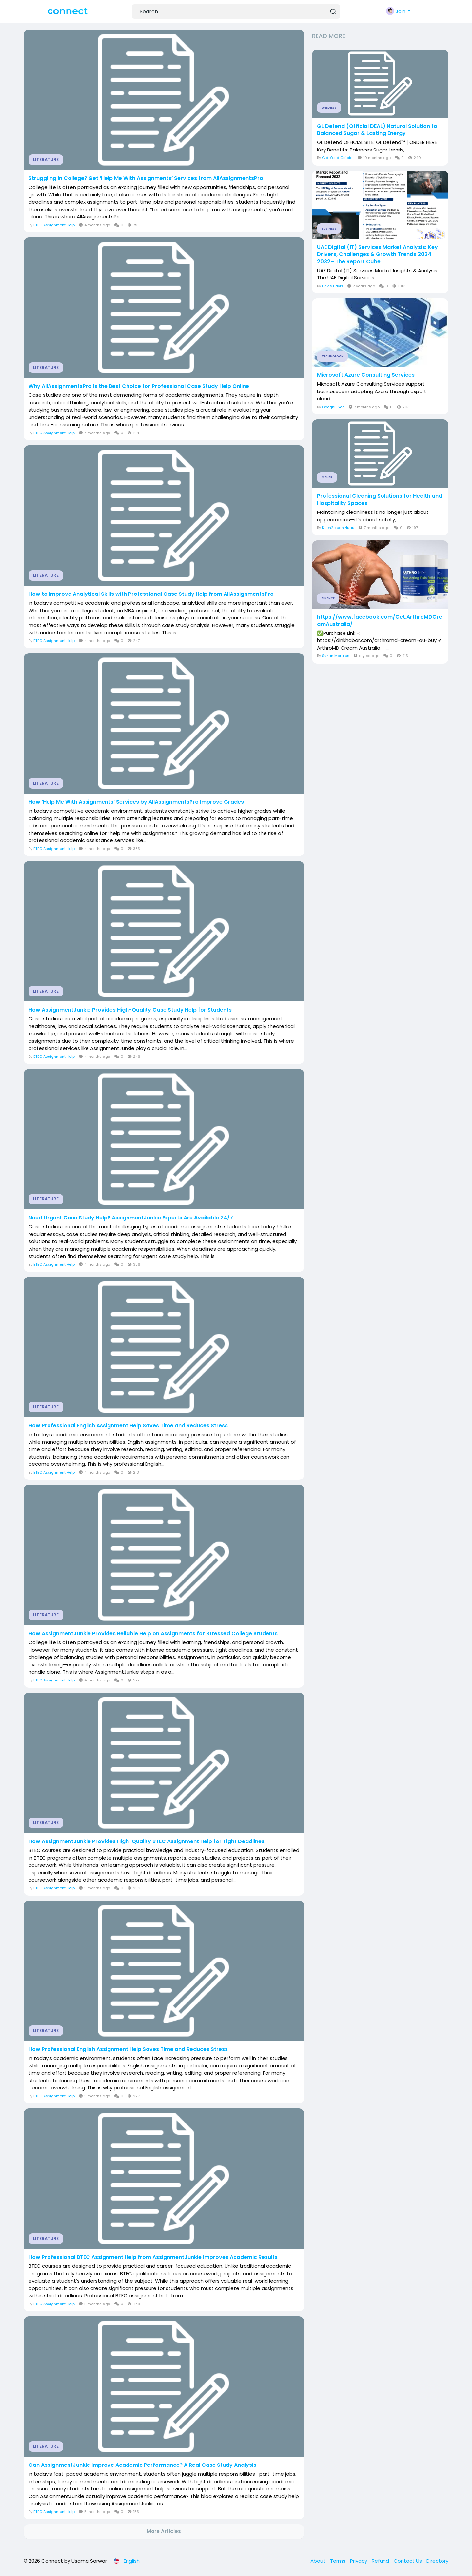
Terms (338, 2560)
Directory (437, 2560)
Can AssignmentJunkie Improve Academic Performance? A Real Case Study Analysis (142, 2465)
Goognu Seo (333, 407)
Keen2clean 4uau (338, 527)
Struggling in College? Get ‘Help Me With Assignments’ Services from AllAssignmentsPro (146, 178)
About (318, 2560)
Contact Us (408, 2560)
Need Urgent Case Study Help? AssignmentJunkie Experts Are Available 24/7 (131, 1217)
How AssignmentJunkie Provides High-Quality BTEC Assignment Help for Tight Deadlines (147, 1841)
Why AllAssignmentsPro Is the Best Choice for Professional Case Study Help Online (139, 386)
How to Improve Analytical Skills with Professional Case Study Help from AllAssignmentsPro (151, 594)
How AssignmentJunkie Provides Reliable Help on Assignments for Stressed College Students (153, 1633)
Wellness (329, 108)
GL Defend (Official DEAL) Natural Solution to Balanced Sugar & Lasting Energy (377, 130)
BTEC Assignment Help (54, 225)
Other (327, 477)
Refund (381, 2560)
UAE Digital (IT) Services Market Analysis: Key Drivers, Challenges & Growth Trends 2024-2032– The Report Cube (377, 254)
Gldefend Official (338, 157)
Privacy (359, 2560)
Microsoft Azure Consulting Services (366, 375)
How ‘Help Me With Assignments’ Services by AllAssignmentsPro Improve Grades (136, 802)
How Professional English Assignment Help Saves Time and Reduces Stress (128, 1425)
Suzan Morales (335, 655)
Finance (328, 598)
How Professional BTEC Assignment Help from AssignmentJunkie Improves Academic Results (153, 2257)
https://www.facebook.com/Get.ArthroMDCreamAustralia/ (379, 621)
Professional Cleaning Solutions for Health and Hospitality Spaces (379, 500)
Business (329, 229)
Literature (46, 159)
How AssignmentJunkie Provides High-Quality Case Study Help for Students (130, 1010)
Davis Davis (332, 286)
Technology (332, 356)
